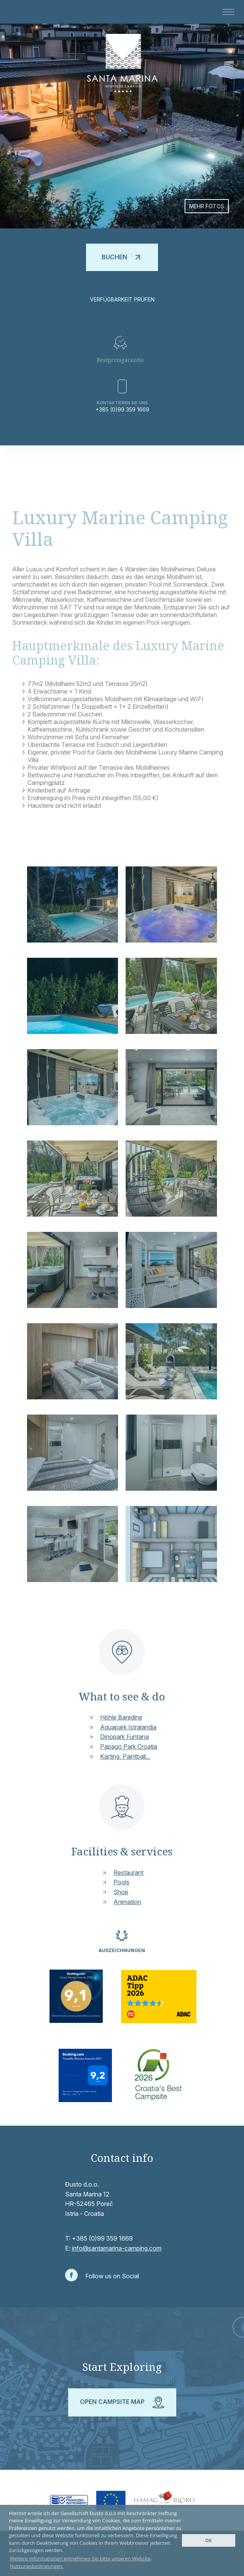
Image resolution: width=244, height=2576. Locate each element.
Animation (127, 1902)
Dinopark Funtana (124, 1736)
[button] (225, 12)
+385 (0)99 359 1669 (122, 409)
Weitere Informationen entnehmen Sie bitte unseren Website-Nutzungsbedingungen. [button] (81, 2562)
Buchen (122, 257)
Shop (120, 1892)
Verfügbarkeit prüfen (122, 299)
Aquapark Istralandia (128, 1727)
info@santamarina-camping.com (116, 2248)
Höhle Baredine (121, 1717)
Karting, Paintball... (125, 1756)
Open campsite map (122, 2402)
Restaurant (128, 1872)
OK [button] (208, 2540)
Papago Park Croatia (128, 1746)
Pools (121, 1882)
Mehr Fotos (206, 206)
